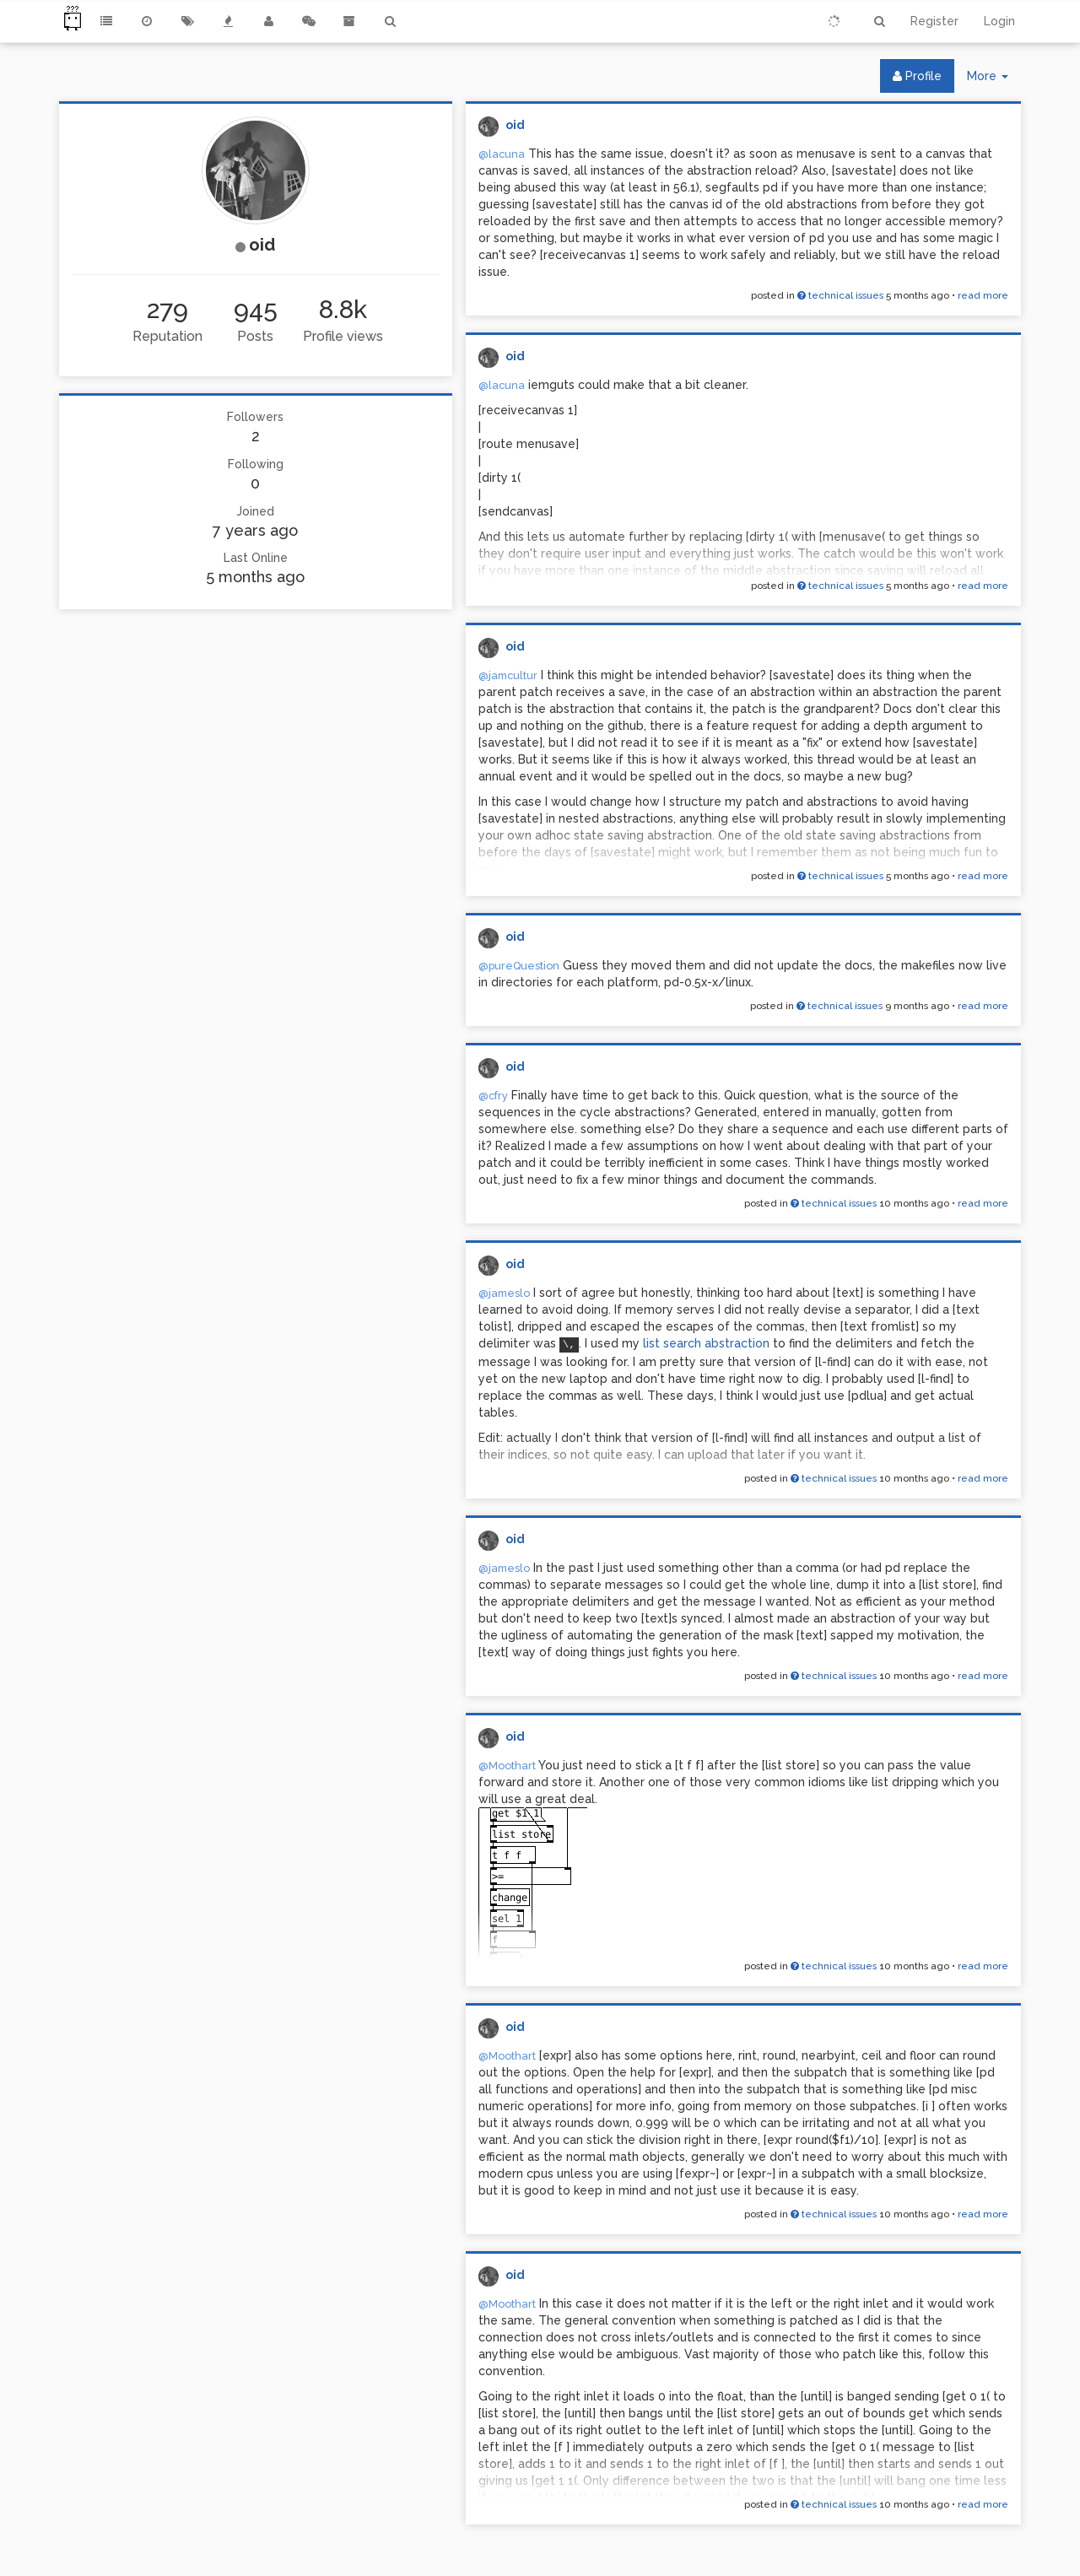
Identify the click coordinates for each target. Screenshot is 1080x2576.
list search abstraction (708, 1343)
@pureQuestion (518, 965)
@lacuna (501, 154)
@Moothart (507, 1765)
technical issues (840, 295)
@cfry (493, 1095)
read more (983, 295)
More (994, 80)
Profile (917, 76)
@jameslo (504, 1293)
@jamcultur (507, 675)
